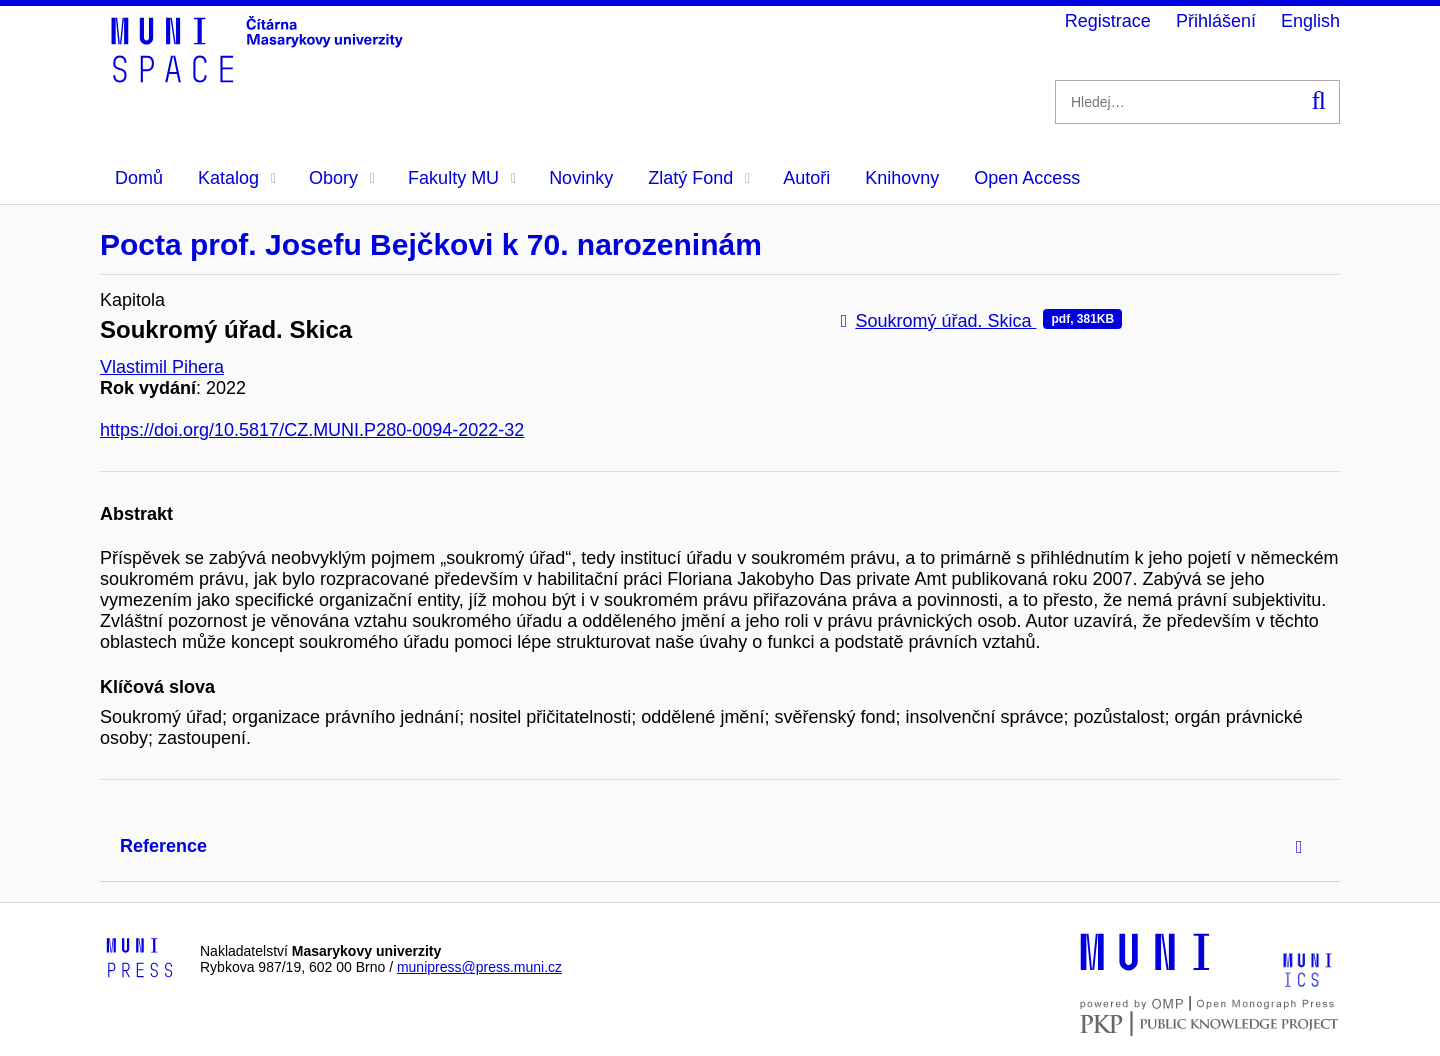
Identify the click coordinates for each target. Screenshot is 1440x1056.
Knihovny (902, 178)
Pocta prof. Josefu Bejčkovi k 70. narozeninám (431, 244)
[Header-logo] (260, 76)
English (1310, 21)
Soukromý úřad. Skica (981, 321)
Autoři (806, 178)
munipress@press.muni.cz (479, 967)
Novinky (581, 178)
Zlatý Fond (699, 178)
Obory (342, 178)
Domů (139, 178)
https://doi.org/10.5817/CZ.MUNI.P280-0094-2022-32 (312, 430)
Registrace (1108, 21)
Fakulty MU (462, 178)
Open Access (1027, 178)
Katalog (237, 178)
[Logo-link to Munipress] (140, 959)
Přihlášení (1216, 21)
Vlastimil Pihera (162, 367)
